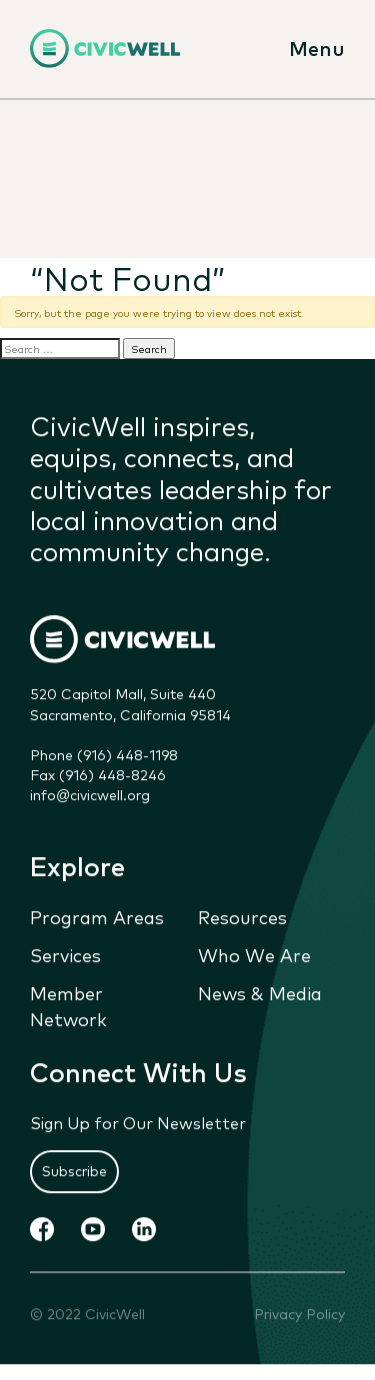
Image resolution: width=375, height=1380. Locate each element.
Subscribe (74, 1171)
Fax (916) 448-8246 (98, 775)
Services (65, 955)
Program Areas (97, 917)
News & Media (260, 993)
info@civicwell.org (90, 795)
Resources (242, 917)
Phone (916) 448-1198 (104, 755)
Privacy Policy (299, 1313)
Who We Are (254, 955)
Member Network (68, 1006)
